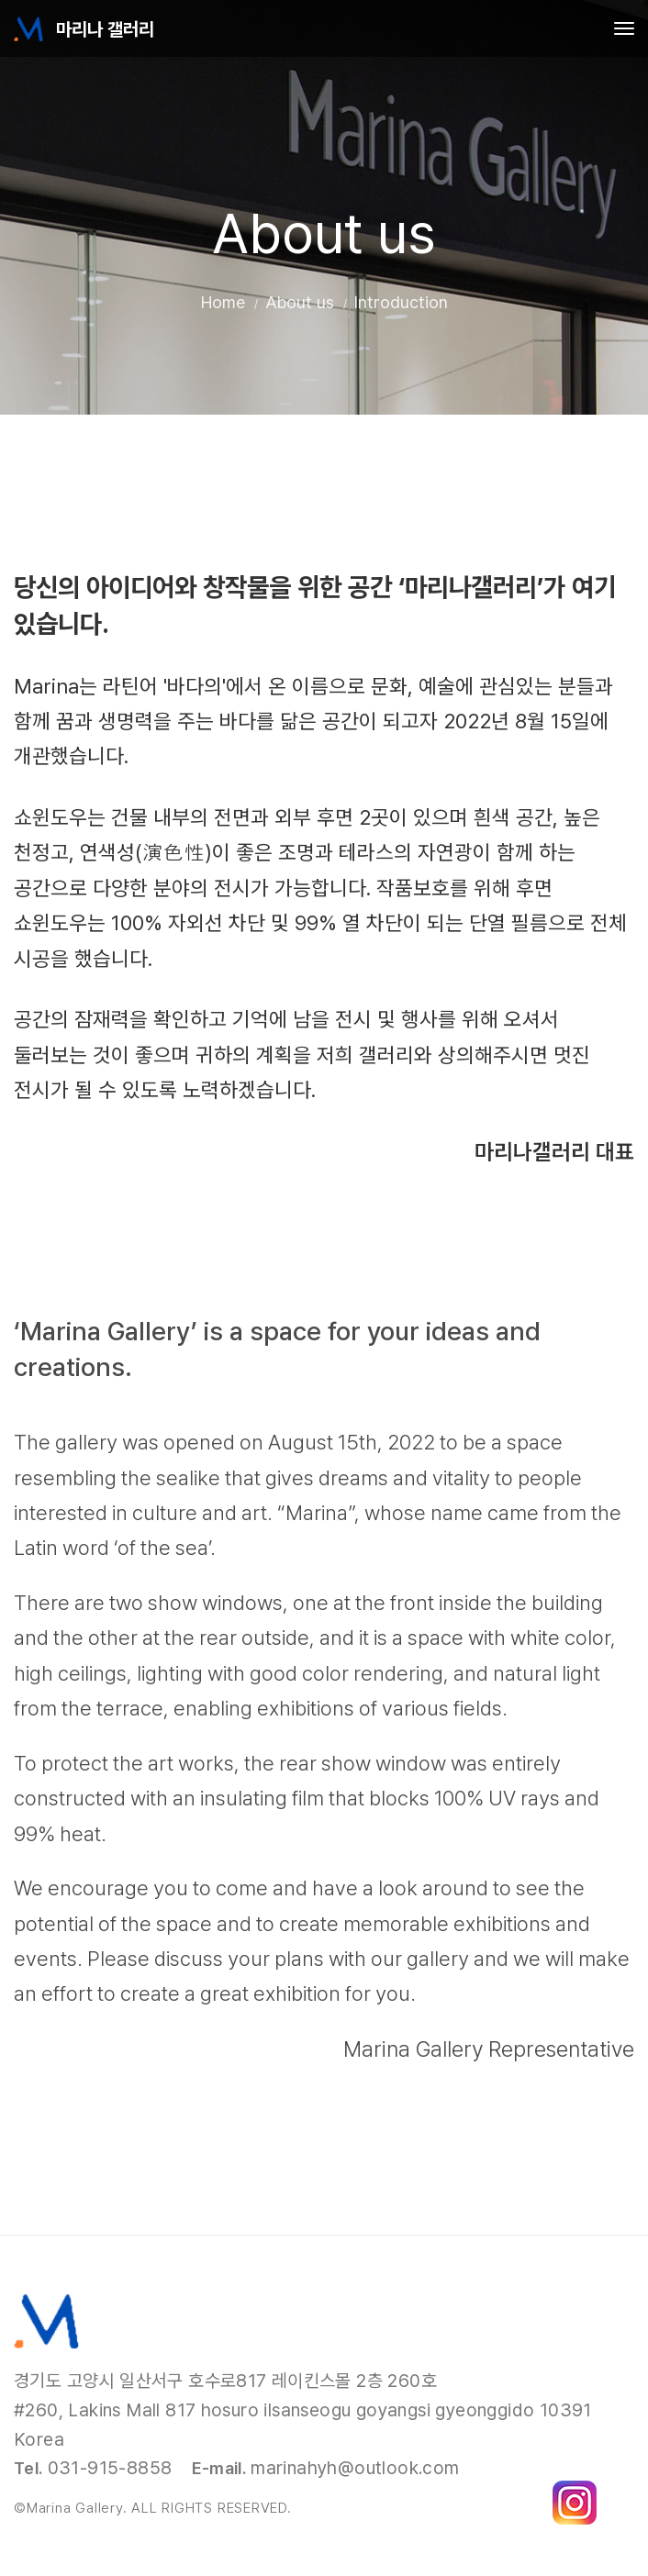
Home (223, 302)
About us (299, 302)
